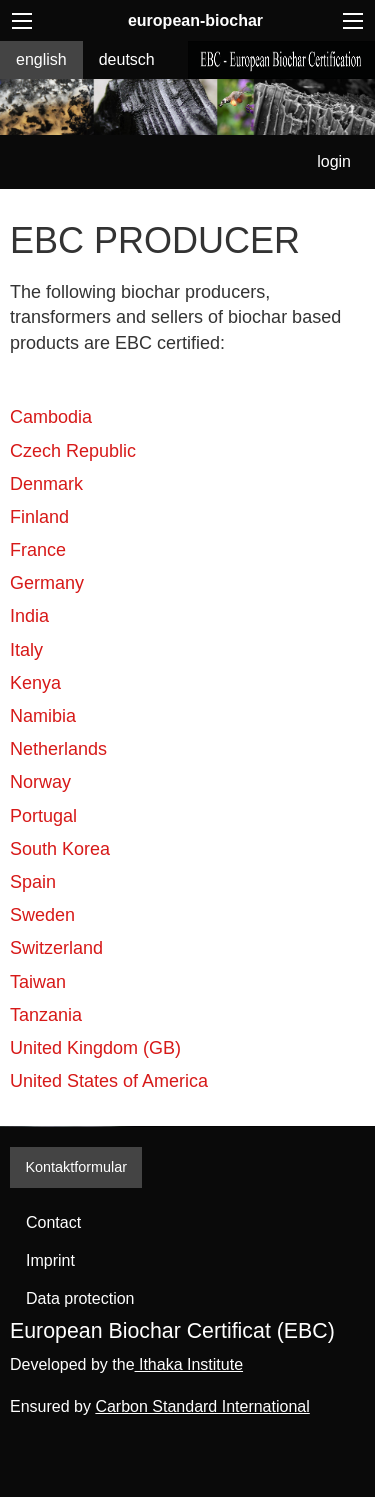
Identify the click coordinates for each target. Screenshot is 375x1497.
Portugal (43, 816)
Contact (53, 1222)
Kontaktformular (76, 1167)
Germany (47, 583)
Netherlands (58, 749)
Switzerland (56, 948)
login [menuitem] (334, 161)
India (29, 616)
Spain (33, 882)
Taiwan (38, 982)
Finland (39, 517)
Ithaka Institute (189, 1364)
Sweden (42, 915)
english (41, 59)
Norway (40, 782)
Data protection (80, 1298)
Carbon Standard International (202, 1406)
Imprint (50, 1260)
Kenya (35, 683)
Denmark (46, 484)
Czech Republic (73, 451)
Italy (26, 650)
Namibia (43, 716)
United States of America (109, 1081)
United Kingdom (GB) (95, 1048)
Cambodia (51, 417)
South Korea (60, 849)
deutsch (127, 59)
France (38, 550)
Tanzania (46, 1015)
